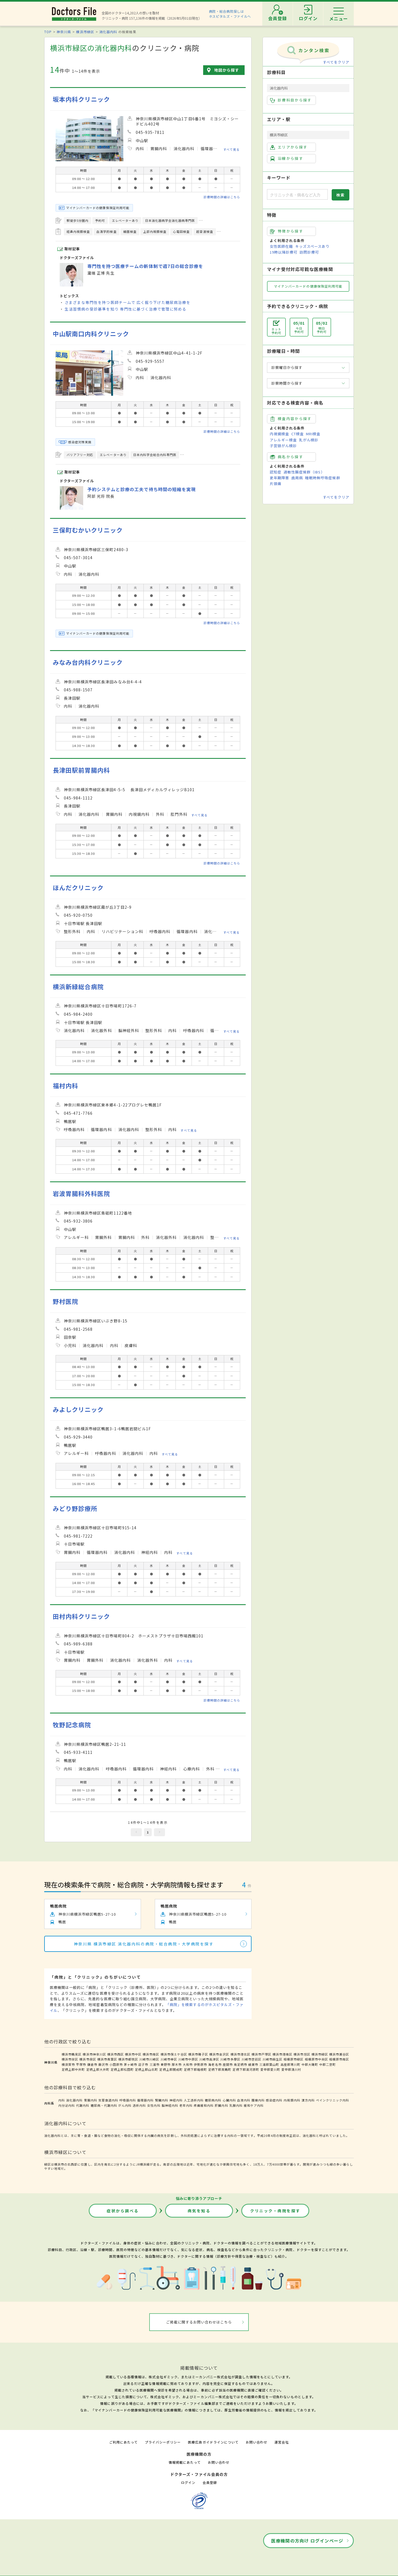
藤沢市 (103, 2064)
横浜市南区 (151, 2054)
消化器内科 (108, 31)
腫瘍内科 (258, 2100)
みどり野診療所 (75, 1508)
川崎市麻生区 (272, 2059)
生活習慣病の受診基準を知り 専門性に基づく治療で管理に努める (125, 309)
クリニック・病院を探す (275, 2210)
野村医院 (65, 1301)
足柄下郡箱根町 (195, 2069)
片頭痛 (275, 483)
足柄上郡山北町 (146, 2069)
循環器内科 (145, 2100)
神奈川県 (64, 31)
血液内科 (243, 2100)
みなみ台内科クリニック (88, 662)
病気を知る (199, 2210)
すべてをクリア (336, 62)
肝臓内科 (221, 2105)
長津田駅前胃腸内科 (81, 770)
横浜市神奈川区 (94, 2054)
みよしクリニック (78, 1409)
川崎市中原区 (188, 2059)
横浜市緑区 (85, 31)
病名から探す (286, 457)
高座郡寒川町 (290, 2064)
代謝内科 (82, 2105)
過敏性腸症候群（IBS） (304, 472)
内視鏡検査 (279, 433)
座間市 (228, 2064)
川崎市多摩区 (230, 2059)
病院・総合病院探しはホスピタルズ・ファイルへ (230, 14)
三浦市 (154, 2064)
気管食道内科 (108, 2100)
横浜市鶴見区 (72, 2054)
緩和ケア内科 (254, 2105)
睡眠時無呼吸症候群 (322, 477)
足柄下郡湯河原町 (245, 2069)
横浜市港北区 (240, 2054)
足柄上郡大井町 (97, 2069)
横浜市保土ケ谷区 (174, 2054)
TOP (48, 31)
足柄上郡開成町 (170, 2069)
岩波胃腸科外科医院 (81, 1193)
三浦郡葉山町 (269, 2064)
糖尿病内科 (213, 2100)
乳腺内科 (236, 2105)
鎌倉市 (92, 2064)
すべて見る (231, 149)
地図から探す (226, 70)
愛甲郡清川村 (291, 2069)
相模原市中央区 (316, 2059)
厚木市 (177, 2064)
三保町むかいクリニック (88, 530)
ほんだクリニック (78, 887)
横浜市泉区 (87, 2059)
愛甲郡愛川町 (270, 2069)
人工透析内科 (194, 2100)
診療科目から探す (291, 100)
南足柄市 (240, 2064)
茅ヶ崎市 (130, 2064)
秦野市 (166, 2064)
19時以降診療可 (283, 252)
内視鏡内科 (292, 2100)
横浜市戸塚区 (261, 2054)
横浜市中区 (133, 2054)
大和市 (188, 2064)
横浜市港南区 (282, 2054)
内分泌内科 (66, 2105)
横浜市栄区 (70, 2059)
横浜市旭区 (302, 2054)
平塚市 (81, 2064)
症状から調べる (123, 2210)
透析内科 (139, 2105)
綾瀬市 (253, 2064)
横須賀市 (68, 2064)
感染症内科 (274, 2100)
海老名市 (214, 2064)
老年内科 (186, 2105)
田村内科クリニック (81, 1616)
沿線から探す (286, 158)
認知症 (275, 472)
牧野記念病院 (72, 1724)
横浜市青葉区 (107, 2059)
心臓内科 (229, 2100)
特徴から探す (286, 231)
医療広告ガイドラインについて (213, 2442)
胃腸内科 (90, 2100)
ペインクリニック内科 (332, 2100)
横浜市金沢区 (219, 2054)
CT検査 (297, 433)
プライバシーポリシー (163, 2442)
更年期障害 (279, 477)
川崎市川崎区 (149, 2059)
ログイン (188, 2482)
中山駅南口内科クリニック (91, 333)
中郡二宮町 (327, 2064)
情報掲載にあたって (185, 2462)
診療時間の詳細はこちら (222, 197)
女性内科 (153, 2105)
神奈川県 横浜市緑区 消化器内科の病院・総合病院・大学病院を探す (144, 1944)
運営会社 (281, 2442)
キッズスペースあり (312, 246)
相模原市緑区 (293, 2059)
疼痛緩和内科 (204, 2105)
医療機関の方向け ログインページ (307, 2540)
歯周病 (297, 477)
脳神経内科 (170, 2105)
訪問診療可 (309, 252)
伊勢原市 (200, 2064)
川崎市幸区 (169, 2059)
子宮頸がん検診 (283, 445)
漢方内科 (308, 2100)
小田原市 (116, 2064)
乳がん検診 (308, 439)
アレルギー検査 (283, 439)
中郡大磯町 (310, 2064)
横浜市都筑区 (128, 2059)
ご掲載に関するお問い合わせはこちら (199, 2322)
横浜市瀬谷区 (339, 2054)
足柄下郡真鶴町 (219, 2069)
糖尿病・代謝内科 (104, 2105)
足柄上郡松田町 (122, 2069)
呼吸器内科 (127, 2100)
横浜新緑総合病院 (78, 986)
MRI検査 (313, 433)
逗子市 (143, 2064)
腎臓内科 (161, 2100)
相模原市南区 (339, 2059)
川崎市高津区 (209, 2059)
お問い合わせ (256, 2442)
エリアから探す (288, 147)
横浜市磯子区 (198, 2054)
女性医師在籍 (281, 246)
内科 (61, 2100)
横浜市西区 (115, 2054)
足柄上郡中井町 (73, 2069)
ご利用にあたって (123, 2442)
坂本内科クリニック (81, 99)
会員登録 (210, 2482)
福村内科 (65, 1085)
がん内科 (125, 2105)
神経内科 (176, 2100)
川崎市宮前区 (251, 2059)
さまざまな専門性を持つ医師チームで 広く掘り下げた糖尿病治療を (127, 302)
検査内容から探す (291, 418)
